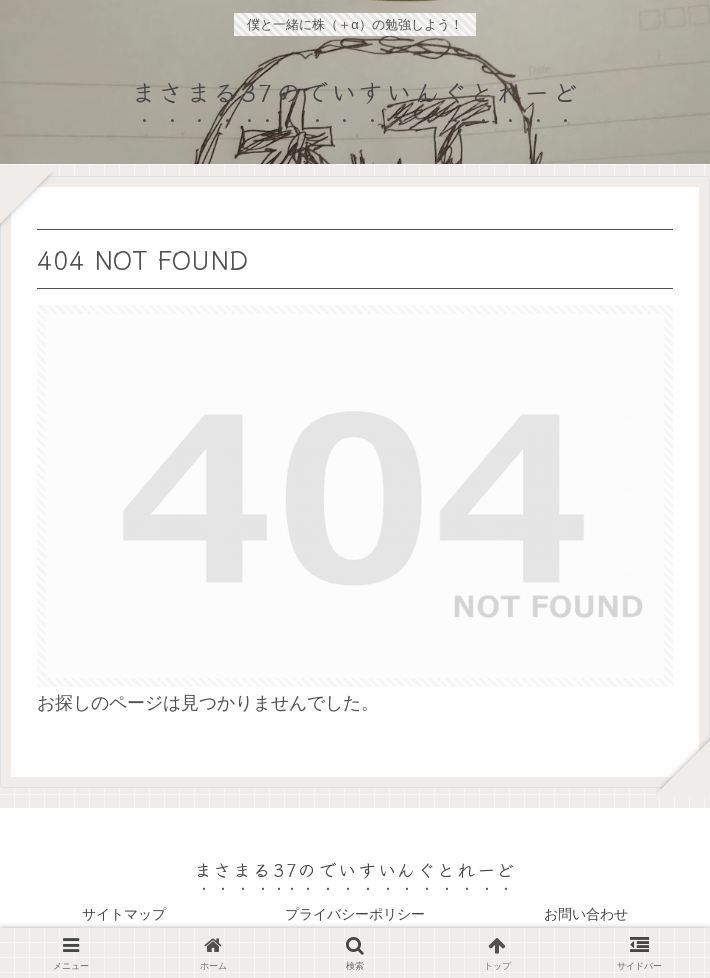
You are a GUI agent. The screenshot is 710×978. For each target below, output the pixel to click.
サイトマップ (124, 914)
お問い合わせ (586, 914)
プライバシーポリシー (355, 914)
